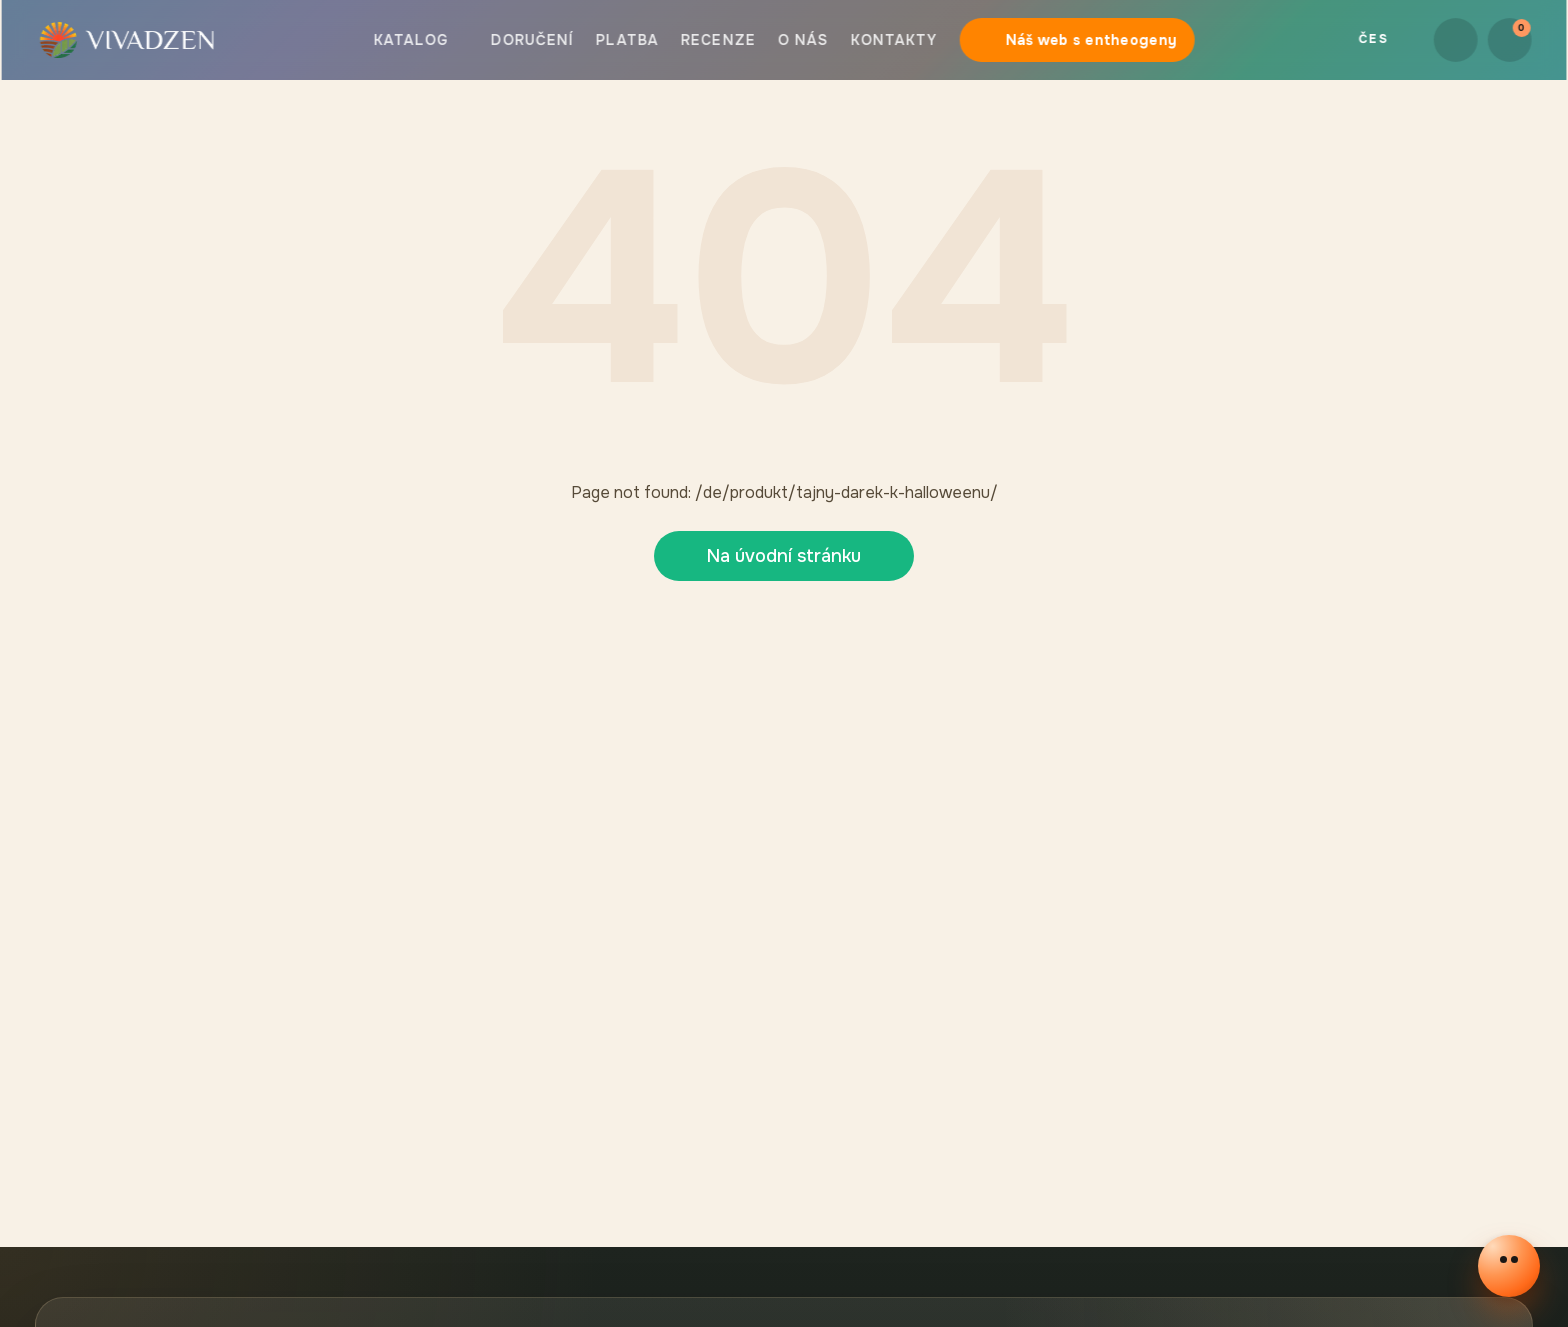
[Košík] (1511, 40)
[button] (125, 40)
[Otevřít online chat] (1509, 1266)
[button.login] (1457, 40)
